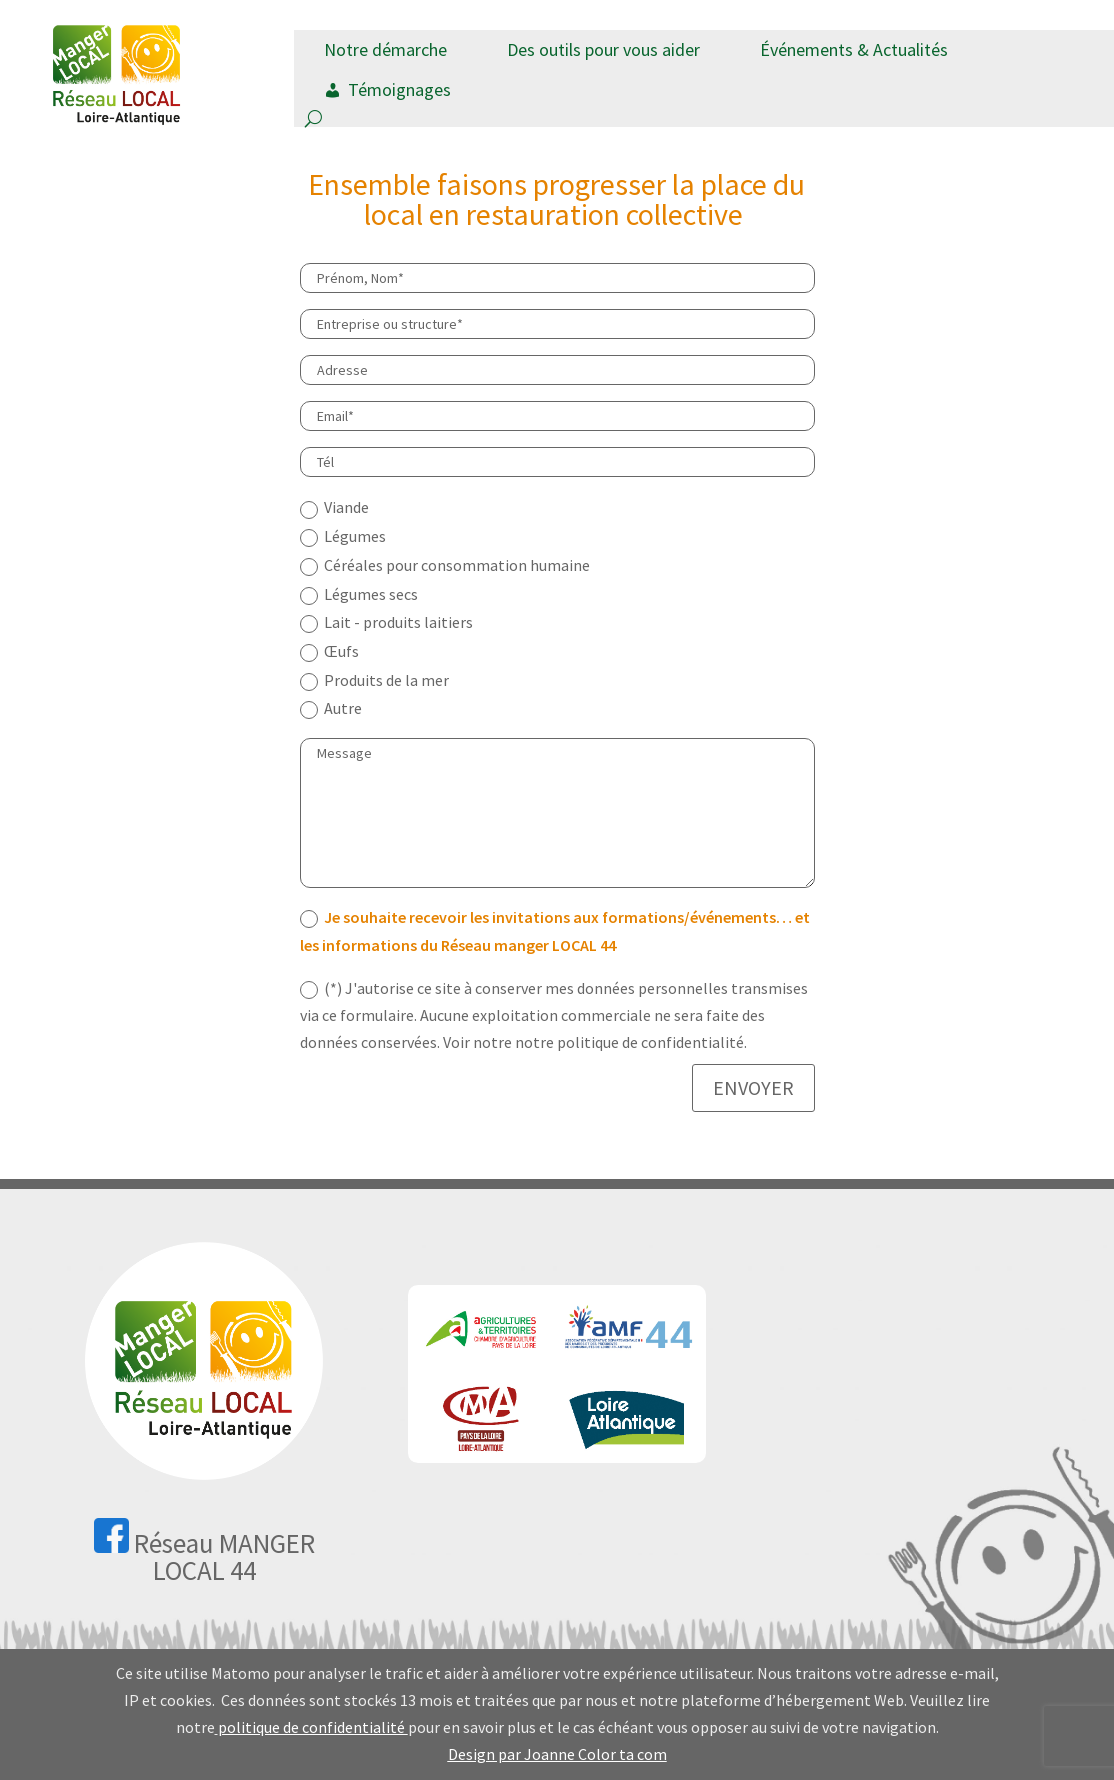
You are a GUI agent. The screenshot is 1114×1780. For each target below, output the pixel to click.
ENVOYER (753, 1087)
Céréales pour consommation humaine (445, 565)
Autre (331, 708)
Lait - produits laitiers (386, 622)
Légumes (343, 536)
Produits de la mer (374, 680)
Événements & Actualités (854, 49)
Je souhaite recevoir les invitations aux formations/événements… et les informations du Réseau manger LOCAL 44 (555, 930)
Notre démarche (385, 49)
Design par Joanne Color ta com (557, 1754)
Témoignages (399, 89)
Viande (334, 507)
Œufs (329, 651)
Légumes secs (359, 594)
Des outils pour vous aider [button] (603, 49)
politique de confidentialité (313, 1727)
